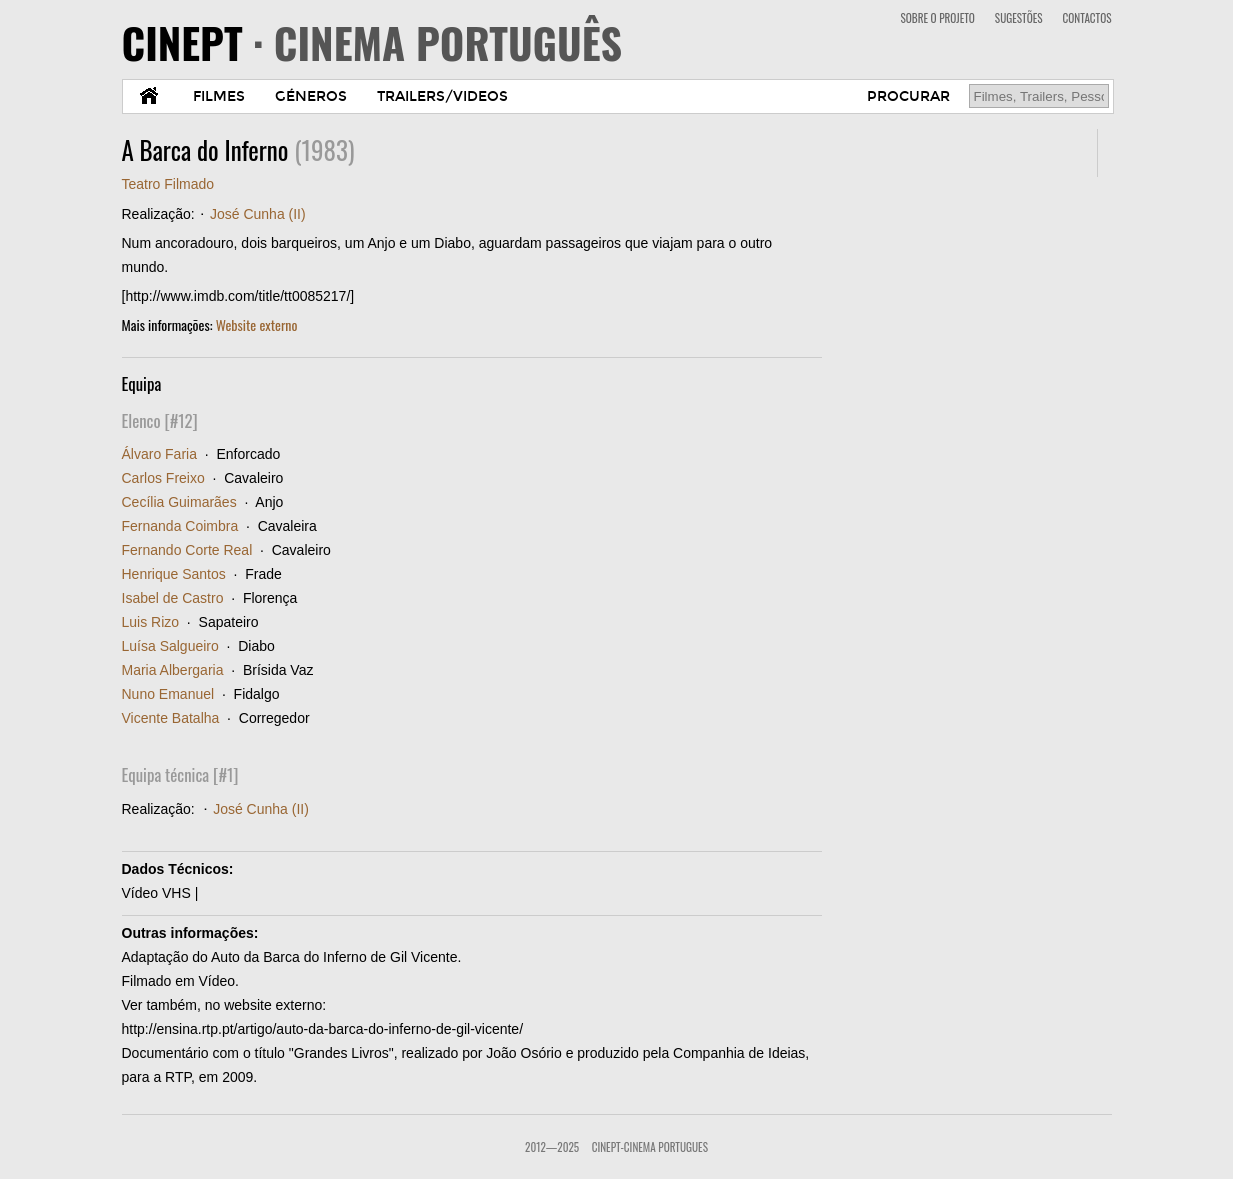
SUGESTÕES (1019, 18)
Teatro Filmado (168, 184)
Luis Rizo (151, 622)
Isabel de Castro (173, 598)
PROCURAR (908, 96)
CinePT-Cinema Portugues (650, 1147)
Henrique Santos (174, 574)
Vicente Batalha (171, 718)
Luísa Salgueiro (170, 646)
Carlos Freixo (163, 478)
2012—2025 (552, 1147)
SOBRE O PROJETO (937, 18)
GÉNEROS (311, 96)
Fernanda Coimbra (180, 526)
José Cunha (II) (258, 214)
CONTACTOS (1087, 18)
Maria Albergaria (173, 670)
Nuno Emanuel (168, 694)
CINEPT (372, 42)
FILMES (219, 96)
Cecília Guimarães (179, 502)
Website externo (257, 324)
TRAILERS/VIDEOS (442, 96)
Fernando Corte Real (187, 550)
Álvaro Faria (159, 454)
